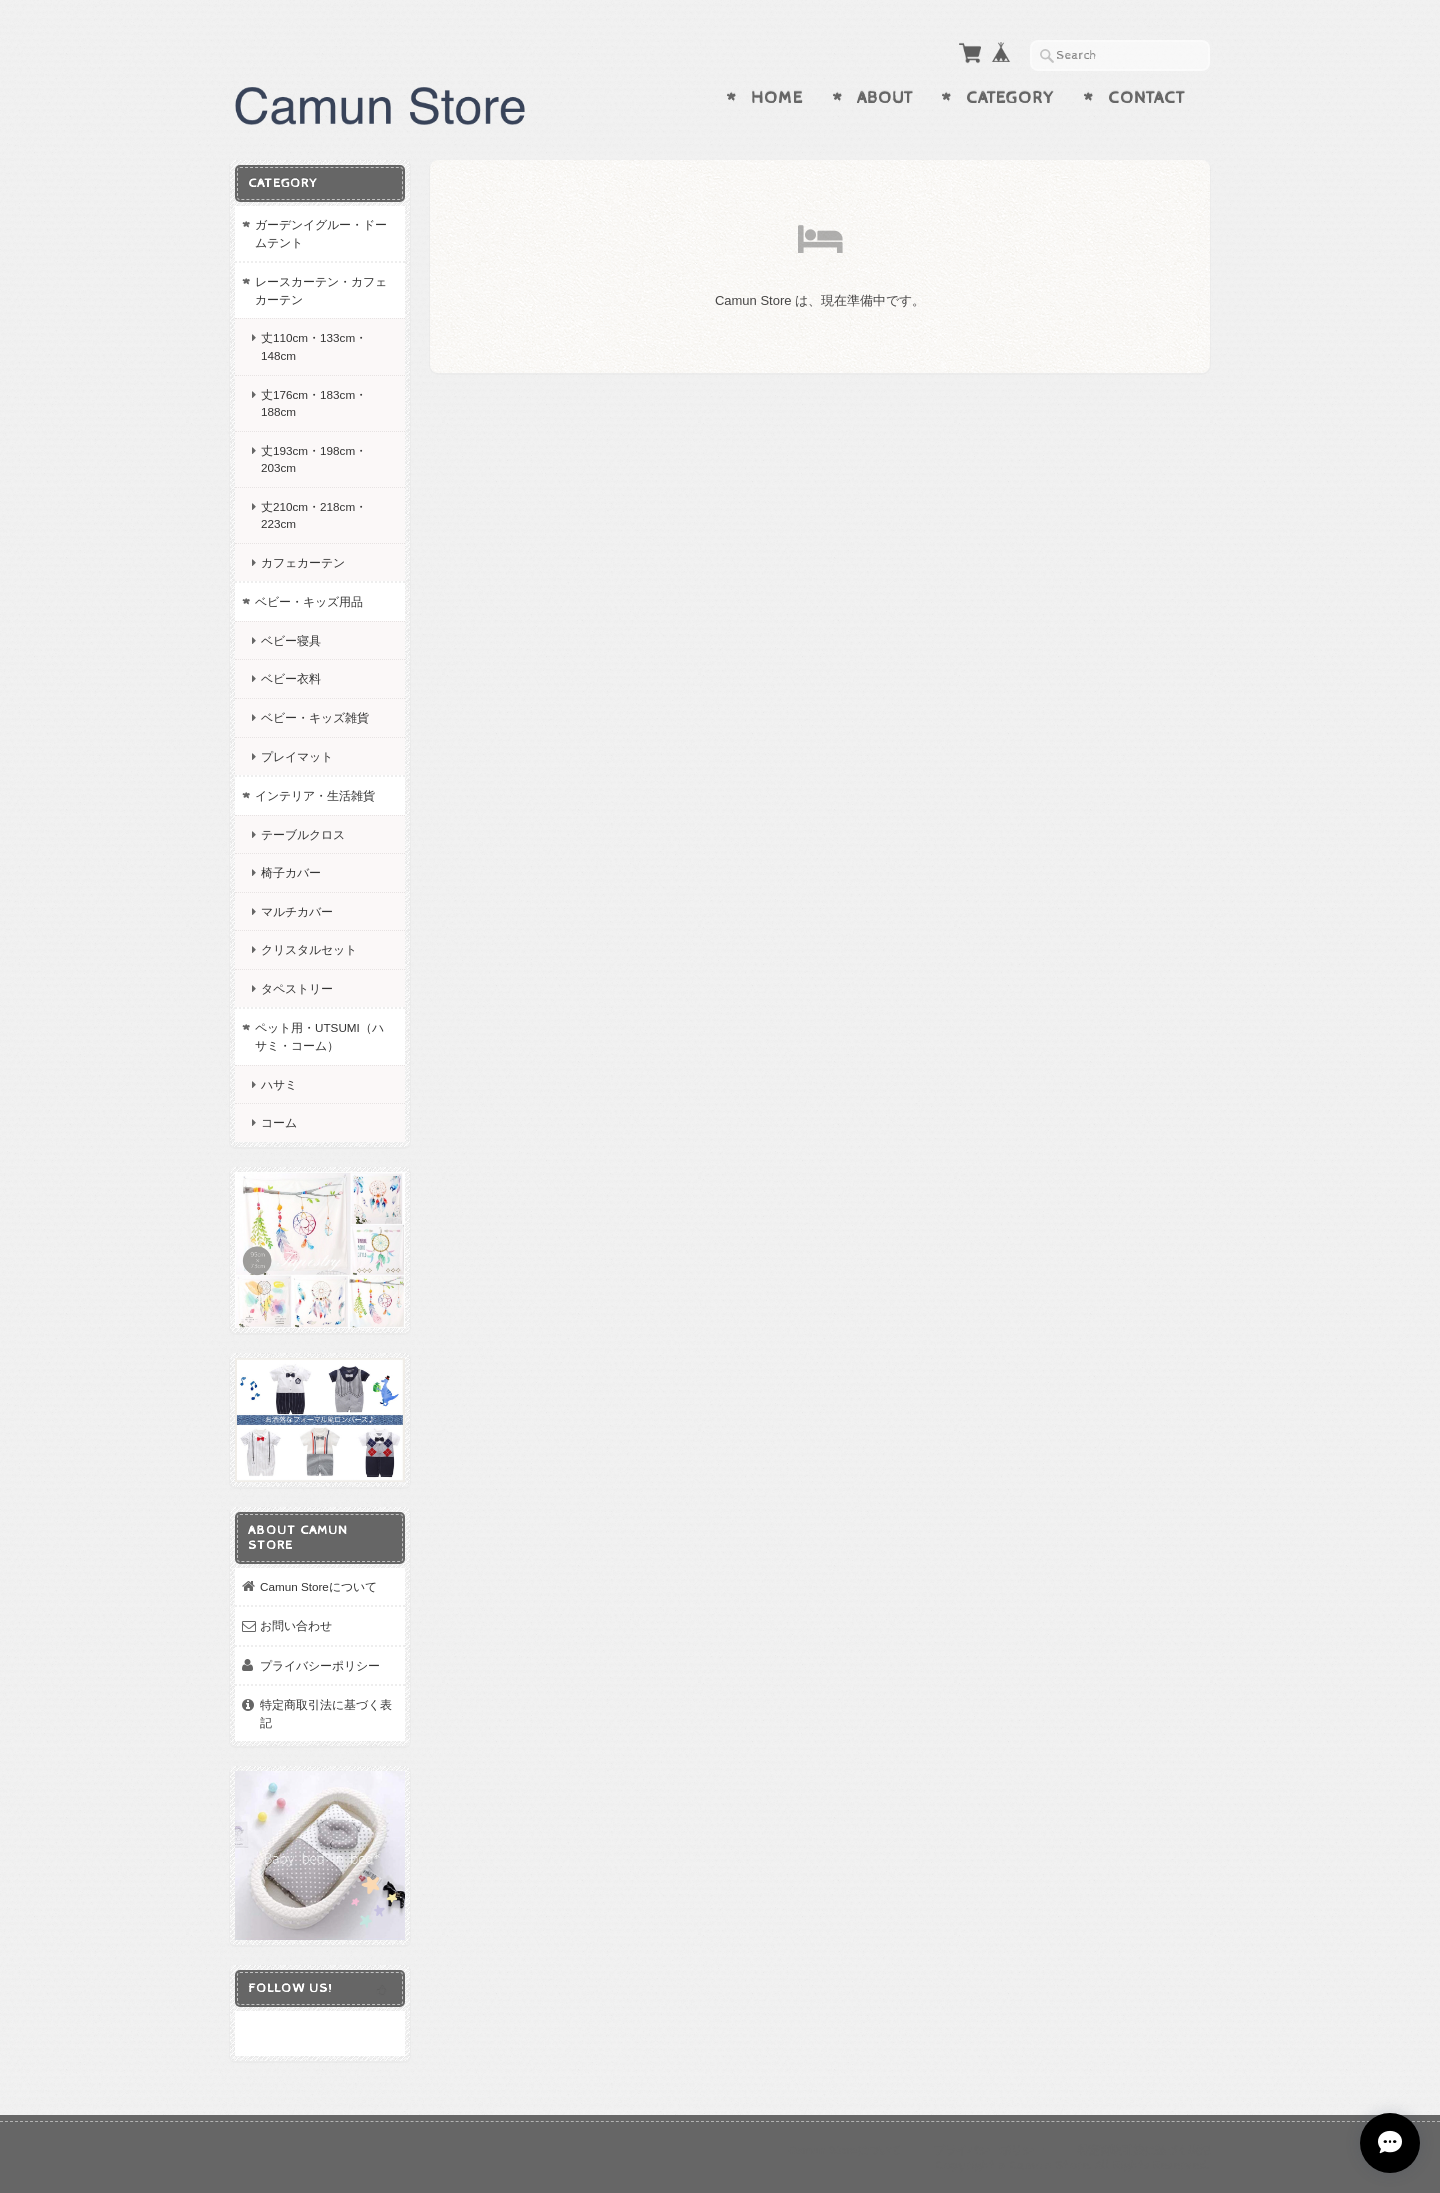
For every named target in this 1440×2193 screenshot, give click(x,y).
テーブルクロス (303, 834)
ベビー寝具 (291, 640)
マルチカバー (297, 911)
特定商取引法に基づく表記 (326, 1713)
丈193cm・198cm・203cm (314, 459)
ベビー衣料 (291, 678)
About (885, 98)
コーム (279, 1122)
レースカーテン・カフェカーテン (321, 290)
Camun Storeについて (318, 1586)
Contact (1146, 98)
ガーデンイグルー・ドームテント (321, 233)
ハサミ (279, 1084)
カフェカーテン (303, 562)
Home (777, 98)
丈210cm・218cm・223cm (314, 515)
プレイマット (297, 756)
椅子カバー (291, 872)
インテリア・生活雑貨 (315, 795)
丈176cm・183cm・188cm (314, 403)
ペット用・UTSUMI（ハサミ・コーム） (319, 1036)
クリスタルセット (309, 949)
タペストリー (297, 988)
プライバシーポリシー (320, 1665)
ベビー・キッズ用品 (309, 601)
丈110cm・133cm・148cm (314, 346)
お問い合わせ (296, 1625)
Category (1010, 98)
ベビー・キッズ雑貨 (315, 717)
